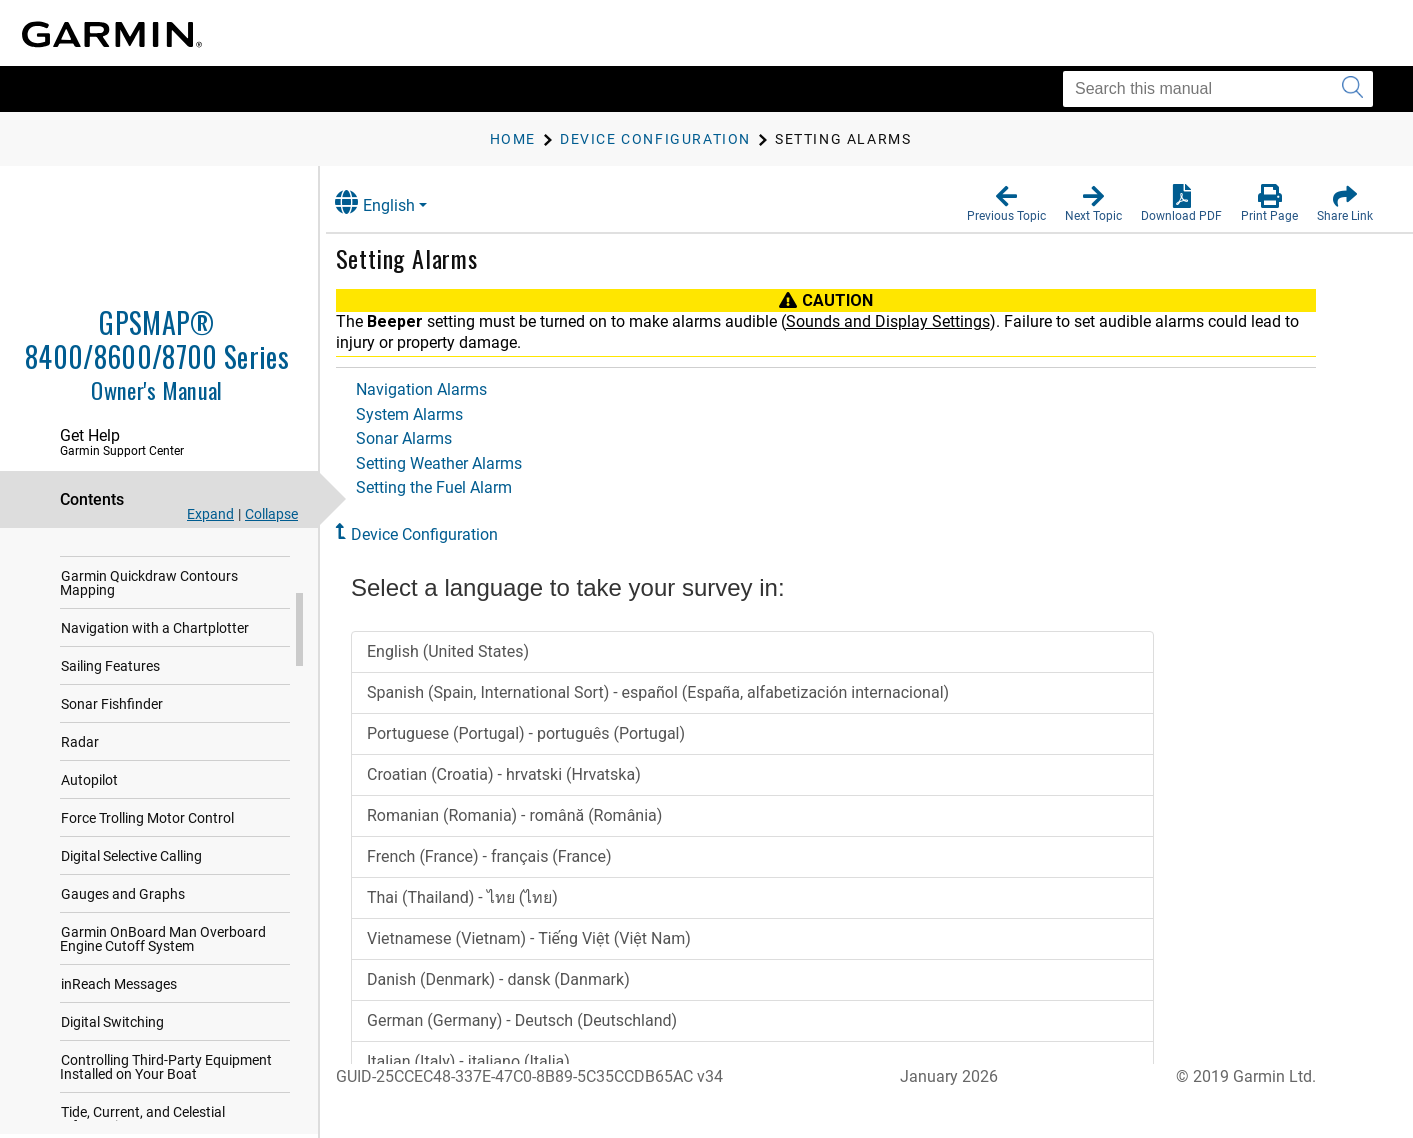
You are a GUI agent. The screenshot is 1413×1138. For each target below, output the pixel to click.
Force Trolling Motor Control (147, 874)
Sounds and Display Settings (908, 321)
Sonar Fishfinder (112, 760)
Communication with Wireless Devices (152, 549)
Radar (80, 798)
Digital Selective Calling (131, 912)
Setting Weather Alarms (459, 463)
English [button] (395, 202)
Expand (210, 514)
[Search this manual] (1218, 89)
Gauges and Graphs (123, 950)
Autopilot (89, 836)
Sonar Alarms (424, 438)
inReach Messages (119, 1040)
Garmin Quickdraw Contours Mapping (149, 639)
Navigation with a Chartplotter (155, 684)
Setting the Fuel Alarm (454, 487)
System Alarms (429, 414)
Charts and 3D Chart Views (144, 594)
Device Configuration (444, 534)
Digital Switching (112, 1078)
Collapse (271, 514)
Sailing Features (110, 722)
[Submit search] (1352, 89)
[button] (1006, 204)
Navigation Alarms (441, 389)
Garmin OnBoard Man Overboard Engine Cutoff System (163, 995)
